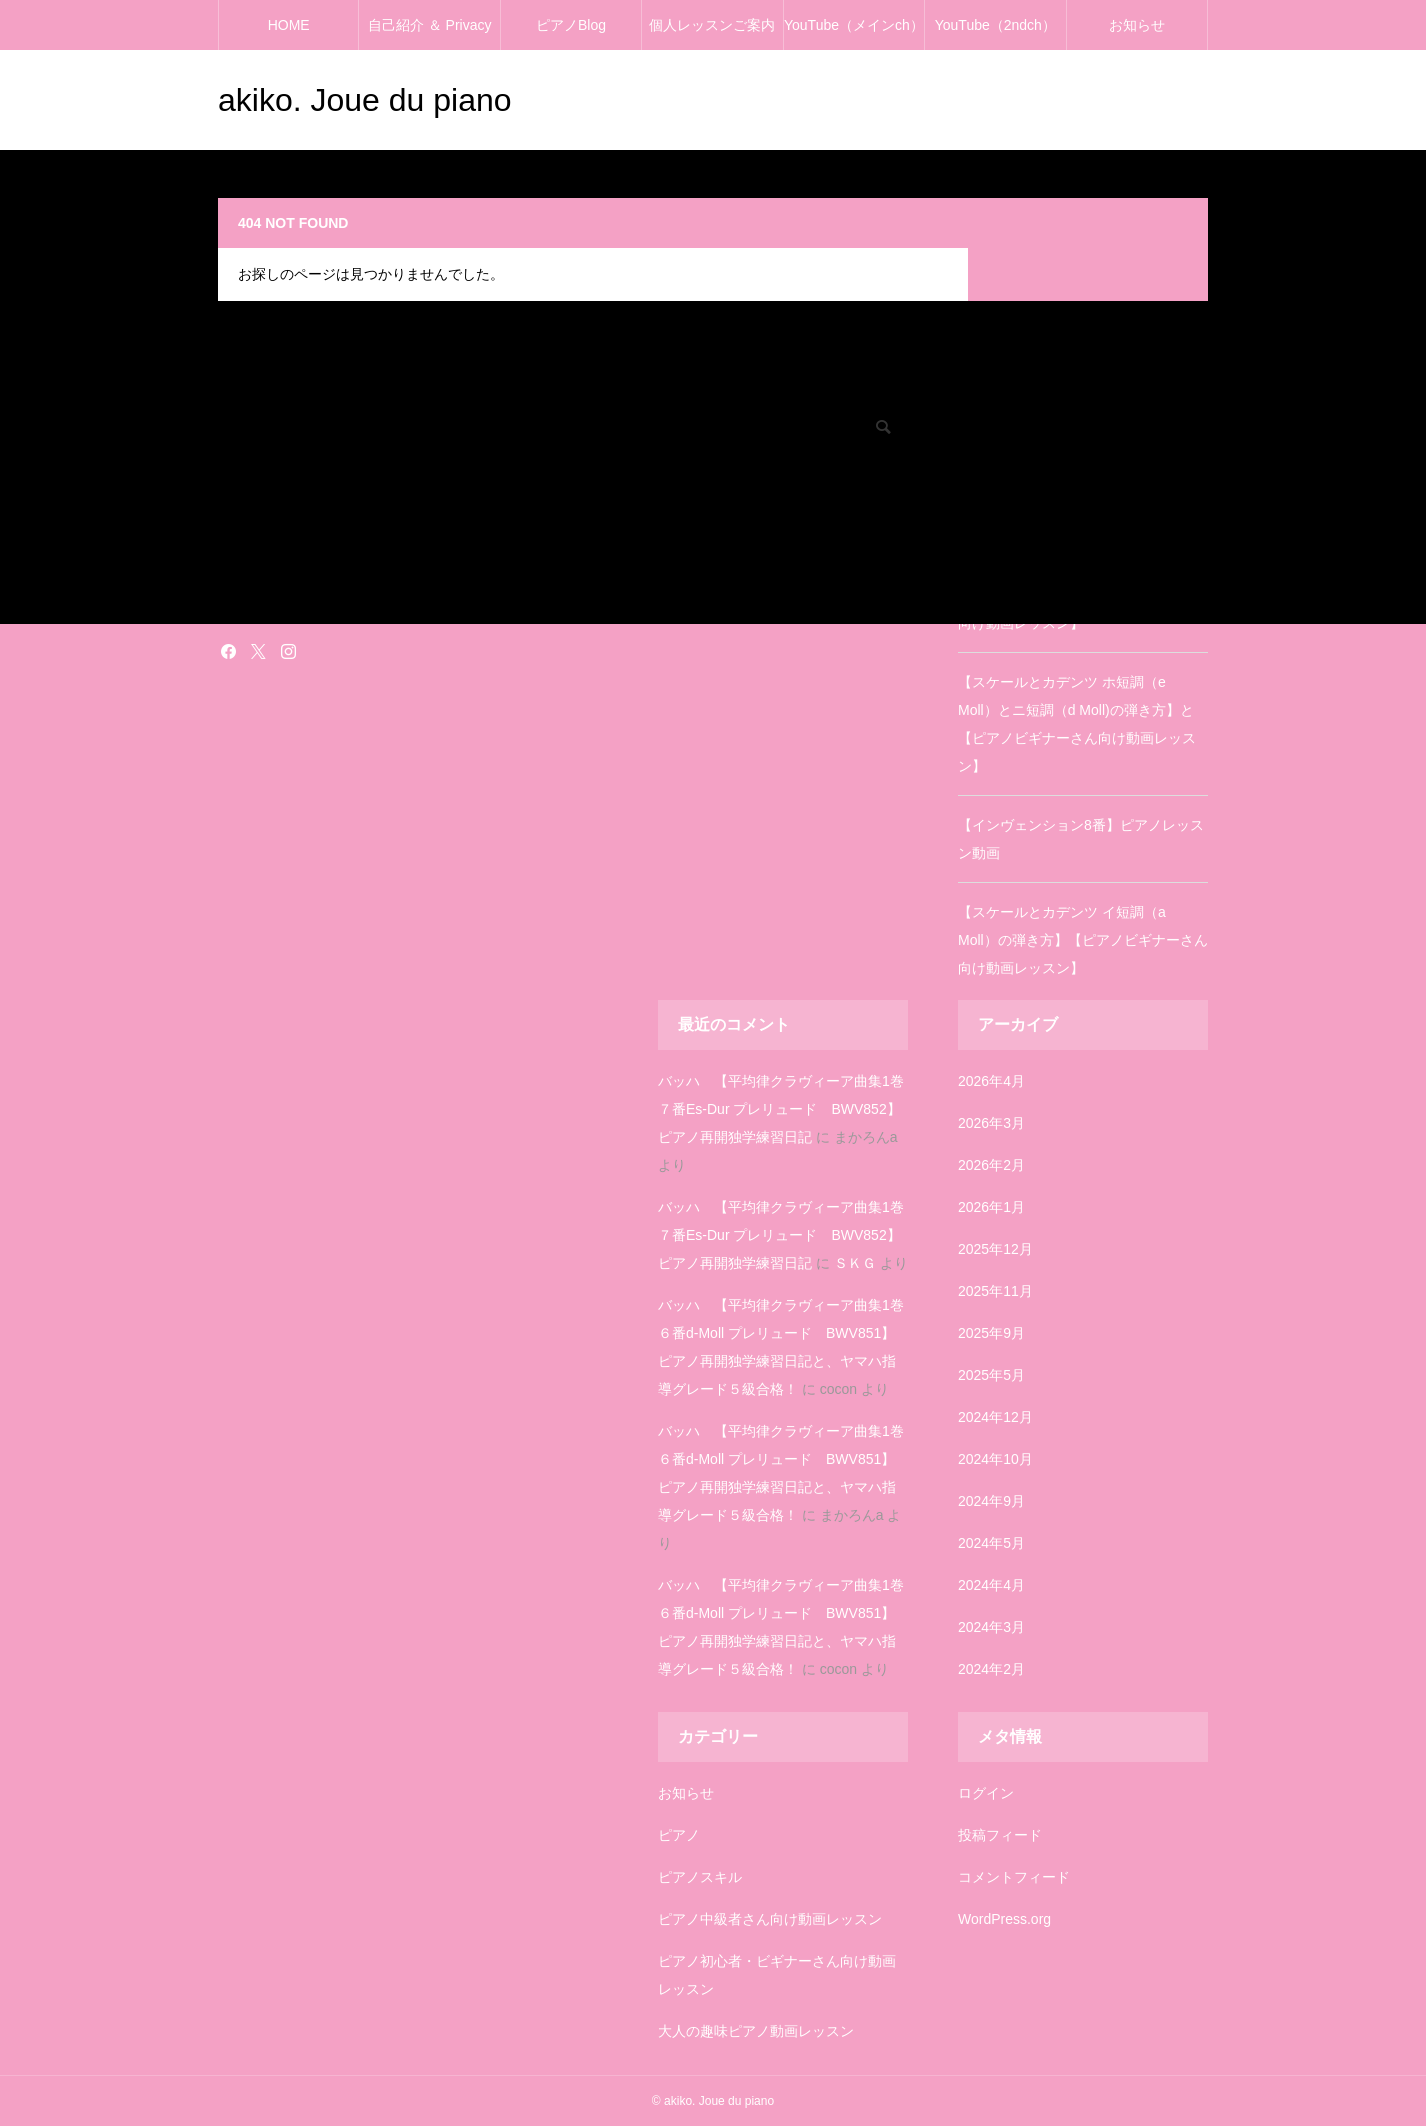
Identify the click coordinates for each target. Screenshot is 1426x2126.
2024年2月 (991, 1669)
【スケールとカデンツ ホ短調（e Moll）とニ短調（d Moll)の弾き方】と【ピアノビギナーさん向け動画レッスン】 (1077, 724)
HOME (289, 25)
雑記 (230, 605)
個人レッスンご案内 (712, 25)
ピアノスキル (700, 1877)
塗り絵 (236, 577)
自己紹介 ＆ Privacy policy (430, 33)
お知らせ (1137, 25)
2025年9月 (991, 1333)
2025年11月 (995, 1291)
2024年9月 (991, 1501)
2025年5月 (991, 1375)
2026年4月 (991, 1081)
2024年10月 (995, 1459)
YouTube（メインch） (854, 25)
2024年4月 (991, 1585)
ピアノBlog (571, 25)
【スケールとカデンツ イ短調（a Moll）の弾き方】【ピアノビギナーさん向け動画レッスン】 (1083, 940)
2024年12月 (995, 1417)
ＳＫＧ (855, 1263)
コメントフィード (1014, 1877)
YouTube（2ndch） (995, 25)
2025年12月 (995, 1249)
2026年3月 (991, 1123)
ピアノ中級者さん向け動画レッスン (770, 1919)
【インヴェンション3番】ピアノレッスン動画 (1081, 494)
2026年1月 (991, 1207)
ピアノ (679, 1835)
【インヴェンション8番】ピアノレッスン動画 (1081, 839)
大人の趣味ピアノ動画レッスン (756, 2031)
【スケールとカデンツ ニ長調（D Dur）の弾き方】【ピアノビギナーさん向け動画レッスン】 (1081, 595)
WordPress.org (1004, 1919)
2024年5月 (991, 1543)
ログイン (986, 1793)
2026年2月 (991, 1165)
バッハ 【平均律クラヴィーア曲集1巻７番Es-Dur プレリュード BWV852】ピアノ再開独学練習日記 (781, 1109)
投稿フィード (1000, 1835)
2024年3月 (991, 1627)
